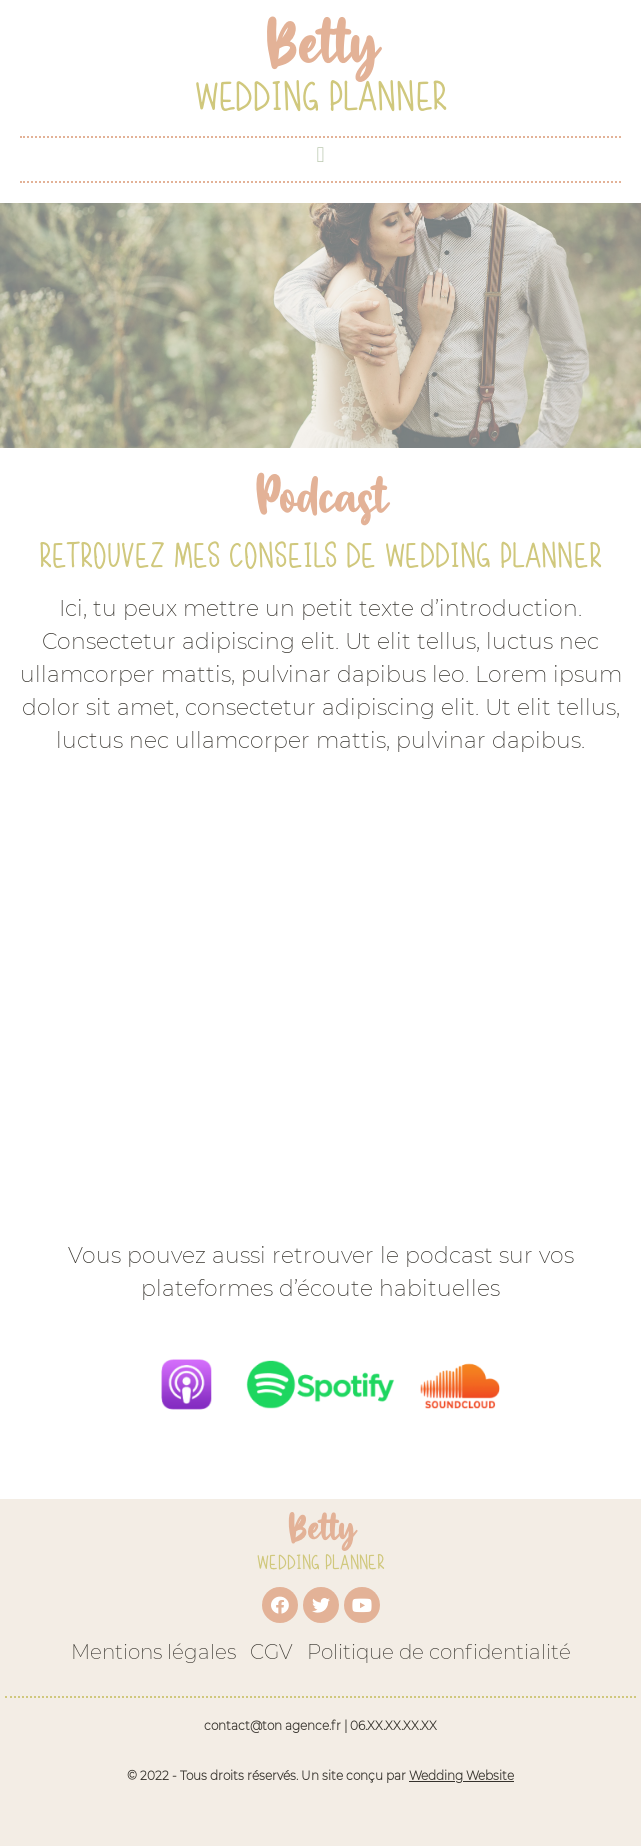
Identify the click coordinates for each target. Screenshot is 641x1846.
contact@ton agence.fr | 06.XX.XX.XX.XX (320, 1725)
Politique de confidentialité (439, 1652)
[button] (320, 154)
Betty (321, 1528)
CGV (271, 1652)
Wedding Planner (321, 96)
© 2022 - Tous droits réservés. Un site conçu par (320, 1775)
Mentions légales (153, 1652)
